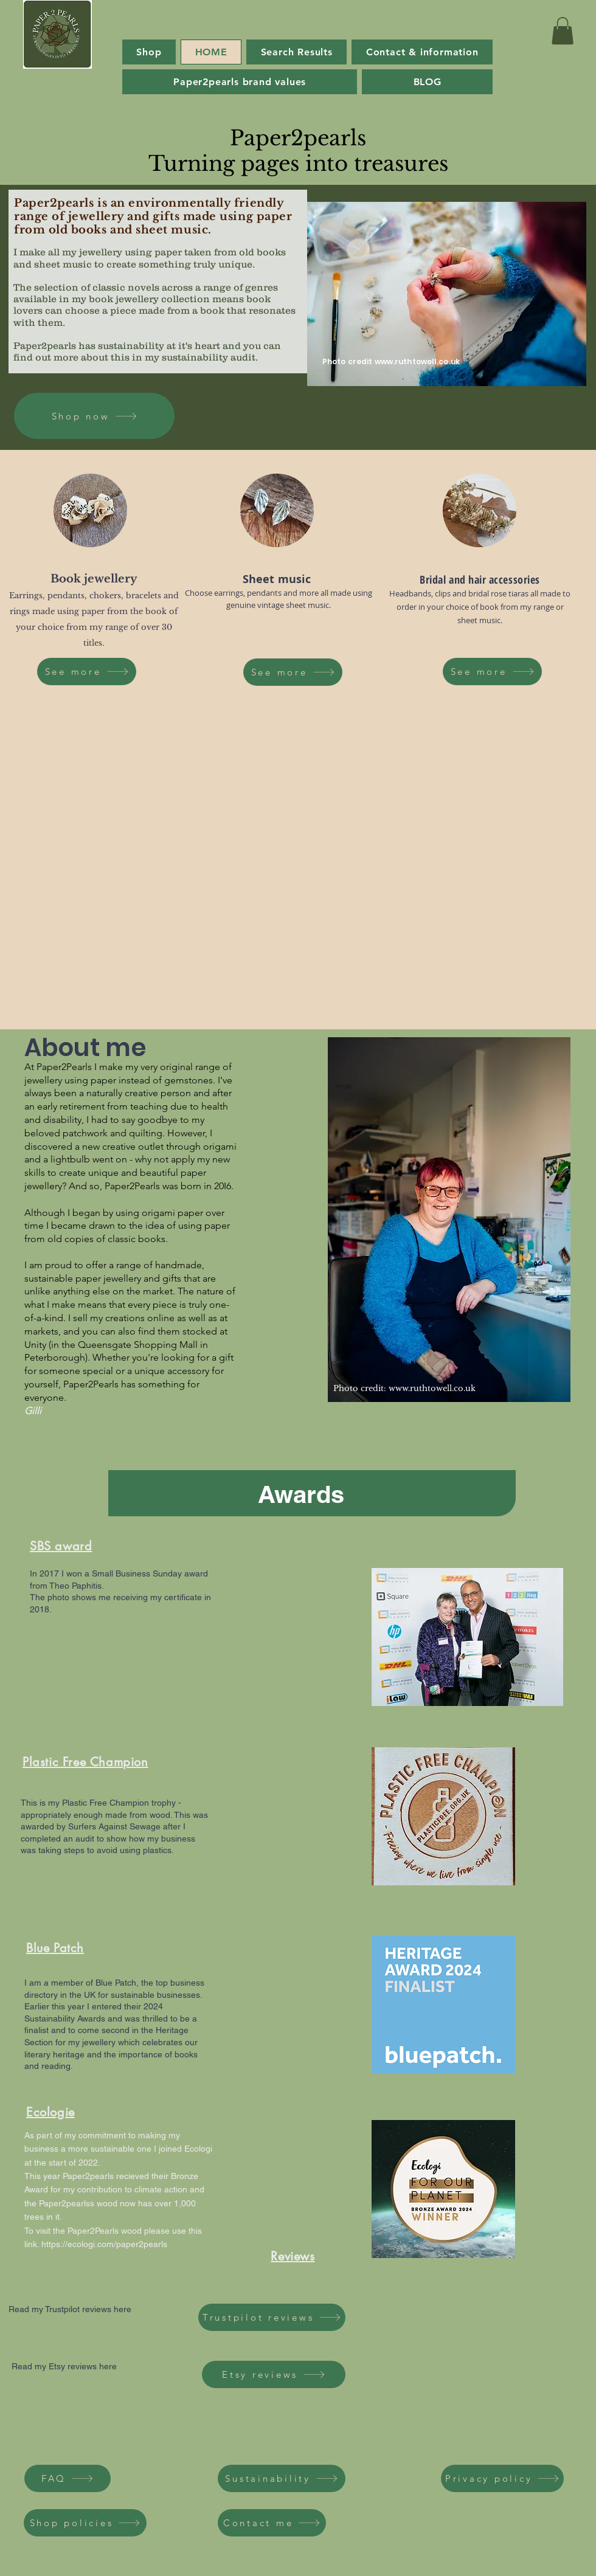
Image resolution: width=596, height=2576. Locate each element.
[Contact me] (272, 2522)
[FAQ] (67, 2478)
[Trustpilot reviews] (271, 2317)
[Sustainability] (281, 2478)
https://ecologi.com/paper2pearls (104, 2244)
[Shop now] (94, 416)
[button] (562, 30)
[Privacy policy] (502, 2478)
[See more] (86, 671)
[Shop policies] (85, 2522)
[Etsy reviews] (273, 2374)
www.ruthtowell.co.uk (417, 361)
